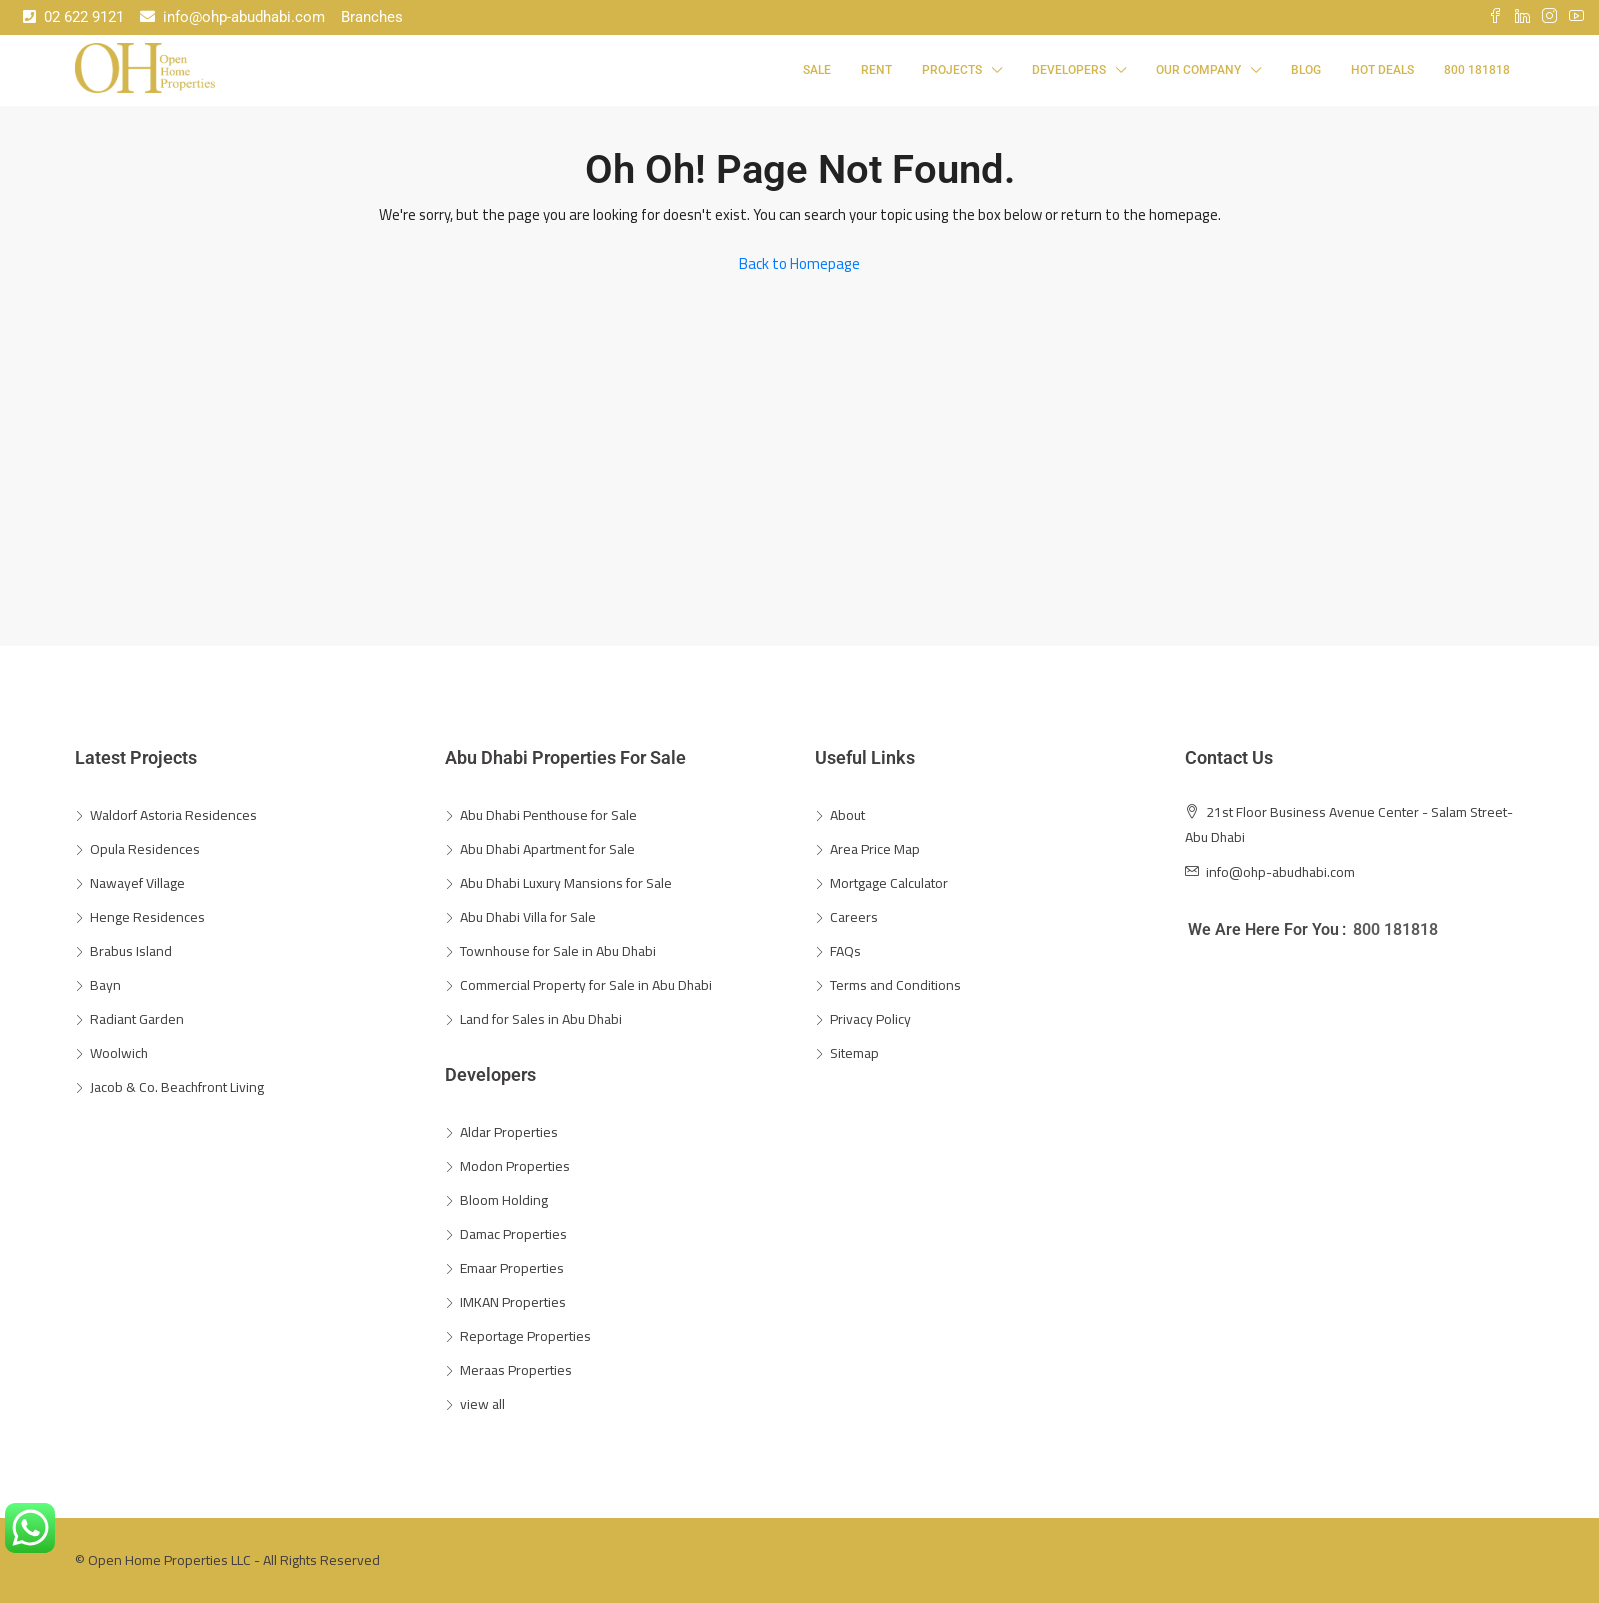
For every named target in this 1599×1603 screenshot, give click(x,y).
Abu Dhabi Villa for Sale (528, 917)
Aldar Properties (509, 1132)
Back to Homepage (799, 263)
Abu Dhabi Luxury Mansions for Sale (566, 883)
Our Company (1198, 70)
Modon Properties (515, 1166)
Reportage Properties (525, 1336)
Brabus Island (131, 951)
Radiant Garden (137, 1019)
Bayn (105, 985)
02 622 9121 (73, 17)
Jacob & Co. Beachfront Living (177, 1087)
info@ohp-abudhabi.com (232, 17)
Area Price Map (875, 849)
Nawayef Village (137, 883)
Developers (1069, 70)
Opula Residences (145, 849)
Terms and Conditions (895, 985)
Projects (952, 70)
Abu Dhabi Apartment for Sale (547, 849)
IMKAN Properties (513, 1302)
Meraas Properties (516, 1370)
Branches (372, 17)
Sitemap (854, 1053)
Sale (817, 70)
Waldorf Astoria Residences (173, 815)
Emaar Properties (512, 1268)
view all (482, 1404)
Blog (1306, 70)
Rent (876, 70)
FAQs (845, 951)
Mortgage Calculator (889, 883)
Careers (854, 917)
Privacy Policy (870, 1019)
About (847, 815)
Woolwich (119, 1053)
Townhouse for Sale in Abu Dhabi (558, 951)
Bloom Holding (504, 1200)
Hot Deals (1382, 70)
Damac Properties (513, 1234)
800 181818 (1477, 70)
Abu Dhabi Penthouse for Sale (548, 815)
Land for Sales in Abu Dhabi (541, 1019)
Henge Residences (147, 917)
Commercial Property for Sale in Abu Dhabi (586, 985)
